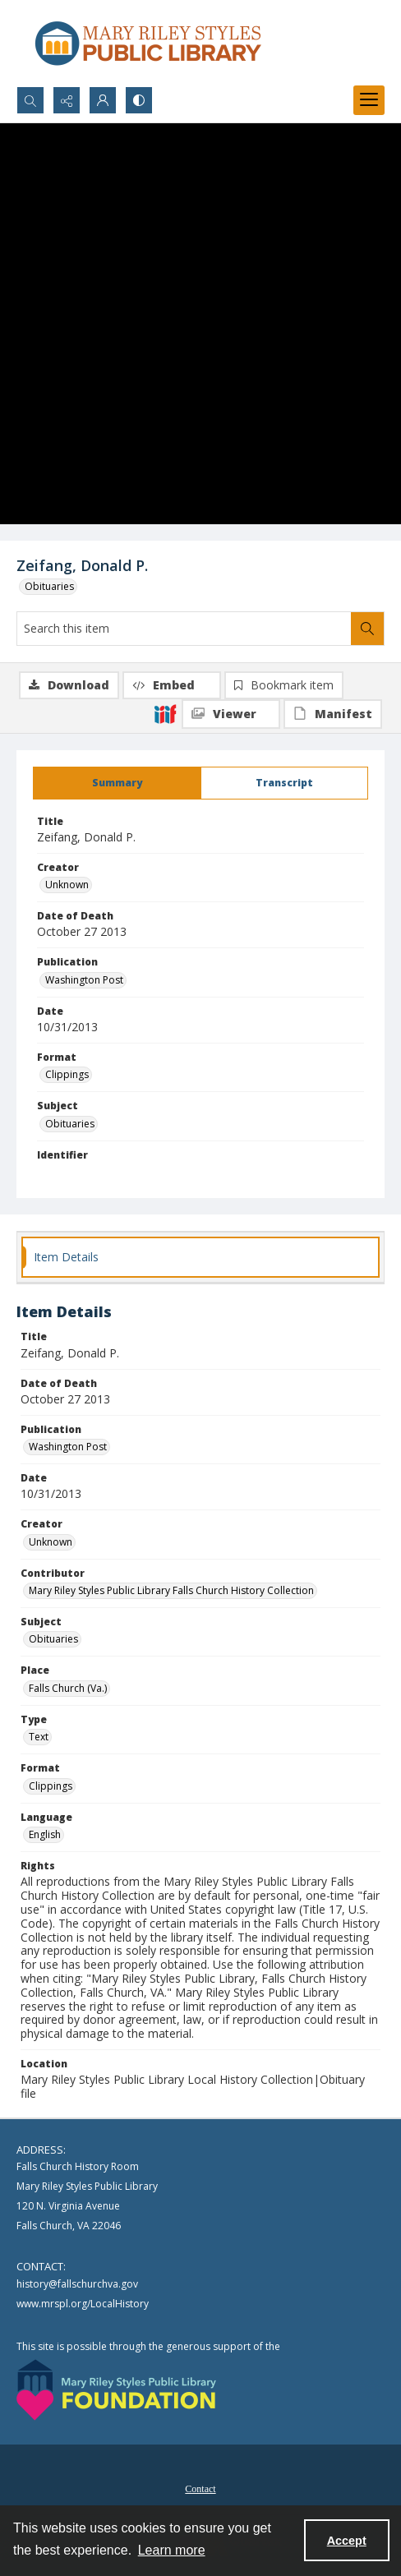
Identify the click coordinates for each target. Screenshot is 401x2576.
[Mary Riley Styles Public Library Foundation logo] (116, 2390)
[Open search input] (30, 100)
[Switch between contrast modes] (139, 100)
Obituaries (49, 586)
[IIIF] (165, 713)
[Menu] (369, 100)
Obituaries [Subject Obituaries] (69, 1124)
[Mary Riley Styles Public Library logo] (147, 43)
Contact (200, 2489)
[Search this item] (184, 628)
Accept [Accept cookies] (346, 2540)
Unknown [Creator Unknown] (67, 885)
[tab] (117, 783)
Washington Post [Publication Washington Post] (84, 980)
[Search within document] (367, 628)
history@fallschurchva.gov (77, 2284)
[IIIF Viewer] (231, 714)
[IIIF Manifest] (332, 714)
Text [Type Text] (38, 1737)
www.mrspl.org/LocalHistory (82, 2304)
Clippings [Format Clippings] (67, 1074)
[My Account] (103, 100)
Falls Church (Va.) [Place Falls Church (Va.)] (68, 1688)
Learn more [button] (171, 2550)
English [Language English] (45, 1834)
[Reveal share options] (66, 100)
